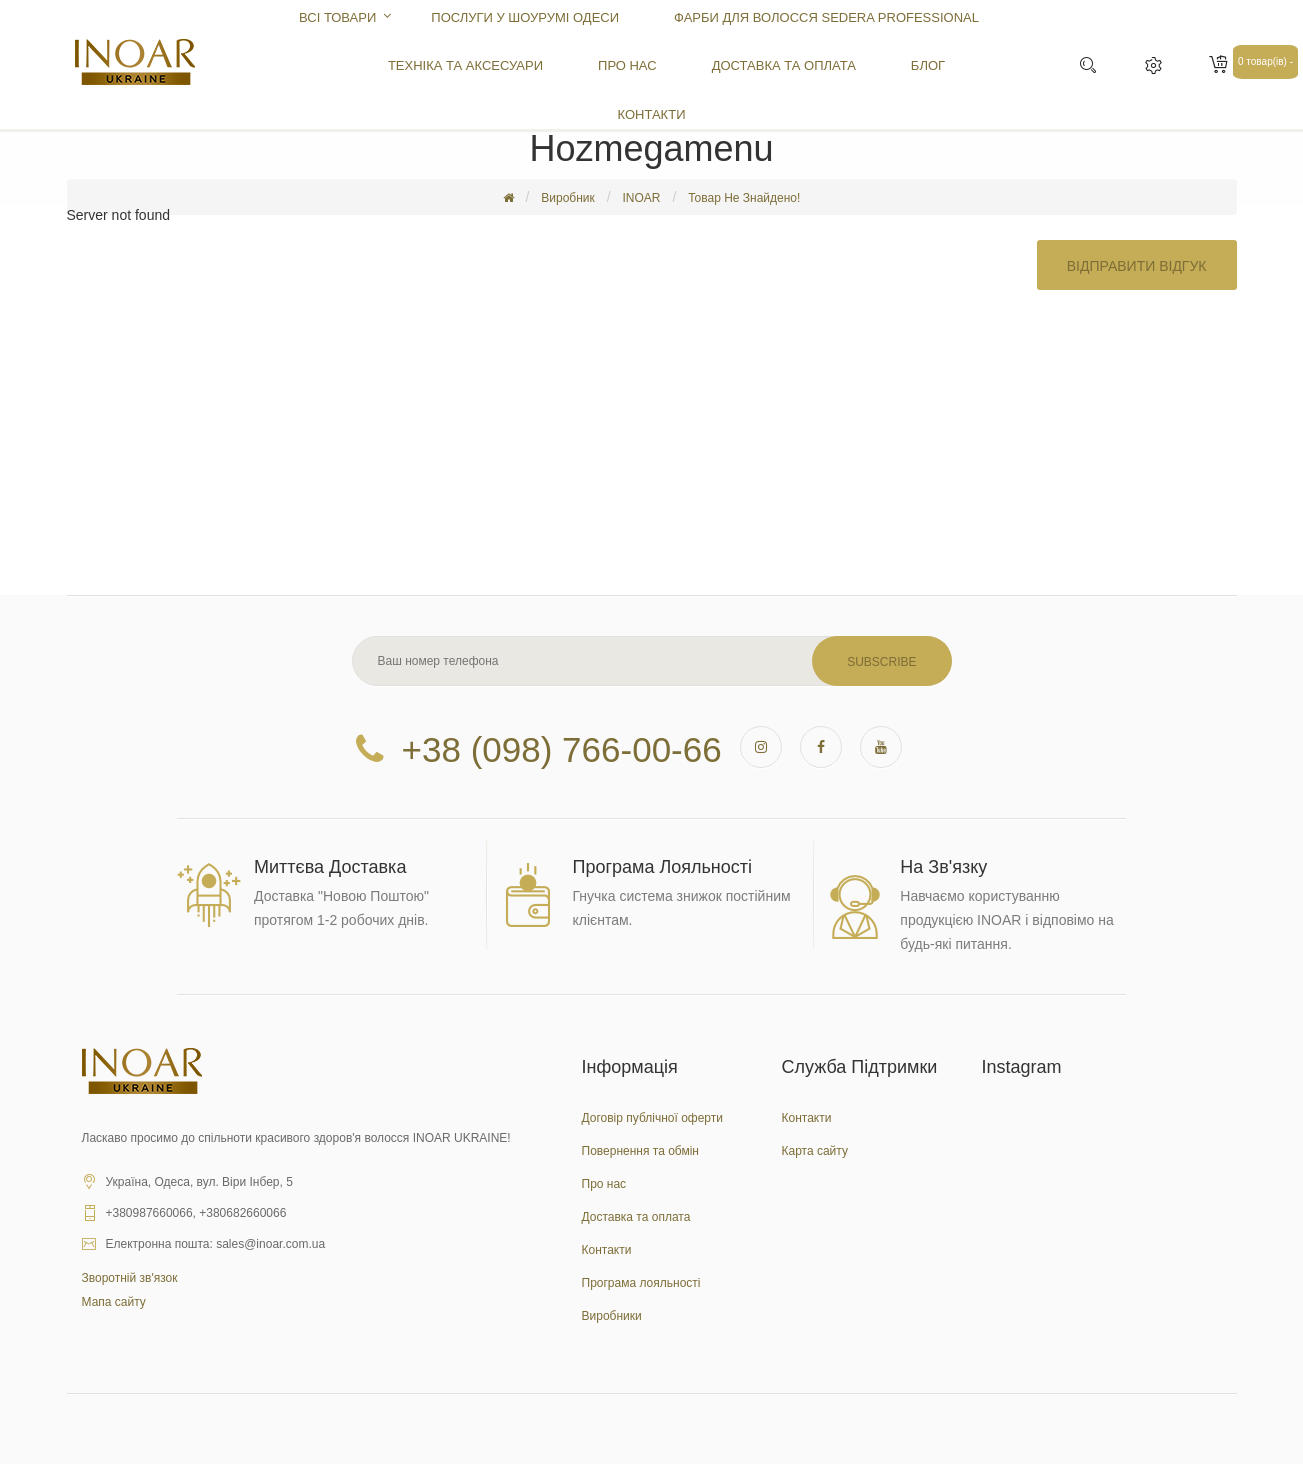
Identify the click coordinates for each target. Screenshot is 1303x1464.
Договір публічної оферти (652, 1118)
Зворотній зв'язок (130, 1278)
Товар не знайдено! (744, 198)
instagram (761, 747)
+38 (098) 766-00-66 (562, 746)
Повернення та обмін (640, 1151)
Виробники (612, 1316)
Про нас (604, 1184)
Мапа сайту (114, 1302)
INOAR (641, 198)
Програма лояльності (641, 1283)
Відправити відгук (1137, 264)
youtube (881, 747)
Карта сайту (815, 1151)
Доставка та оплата (636, 1217)
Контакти (607, 1250)
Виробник (568, 198)
